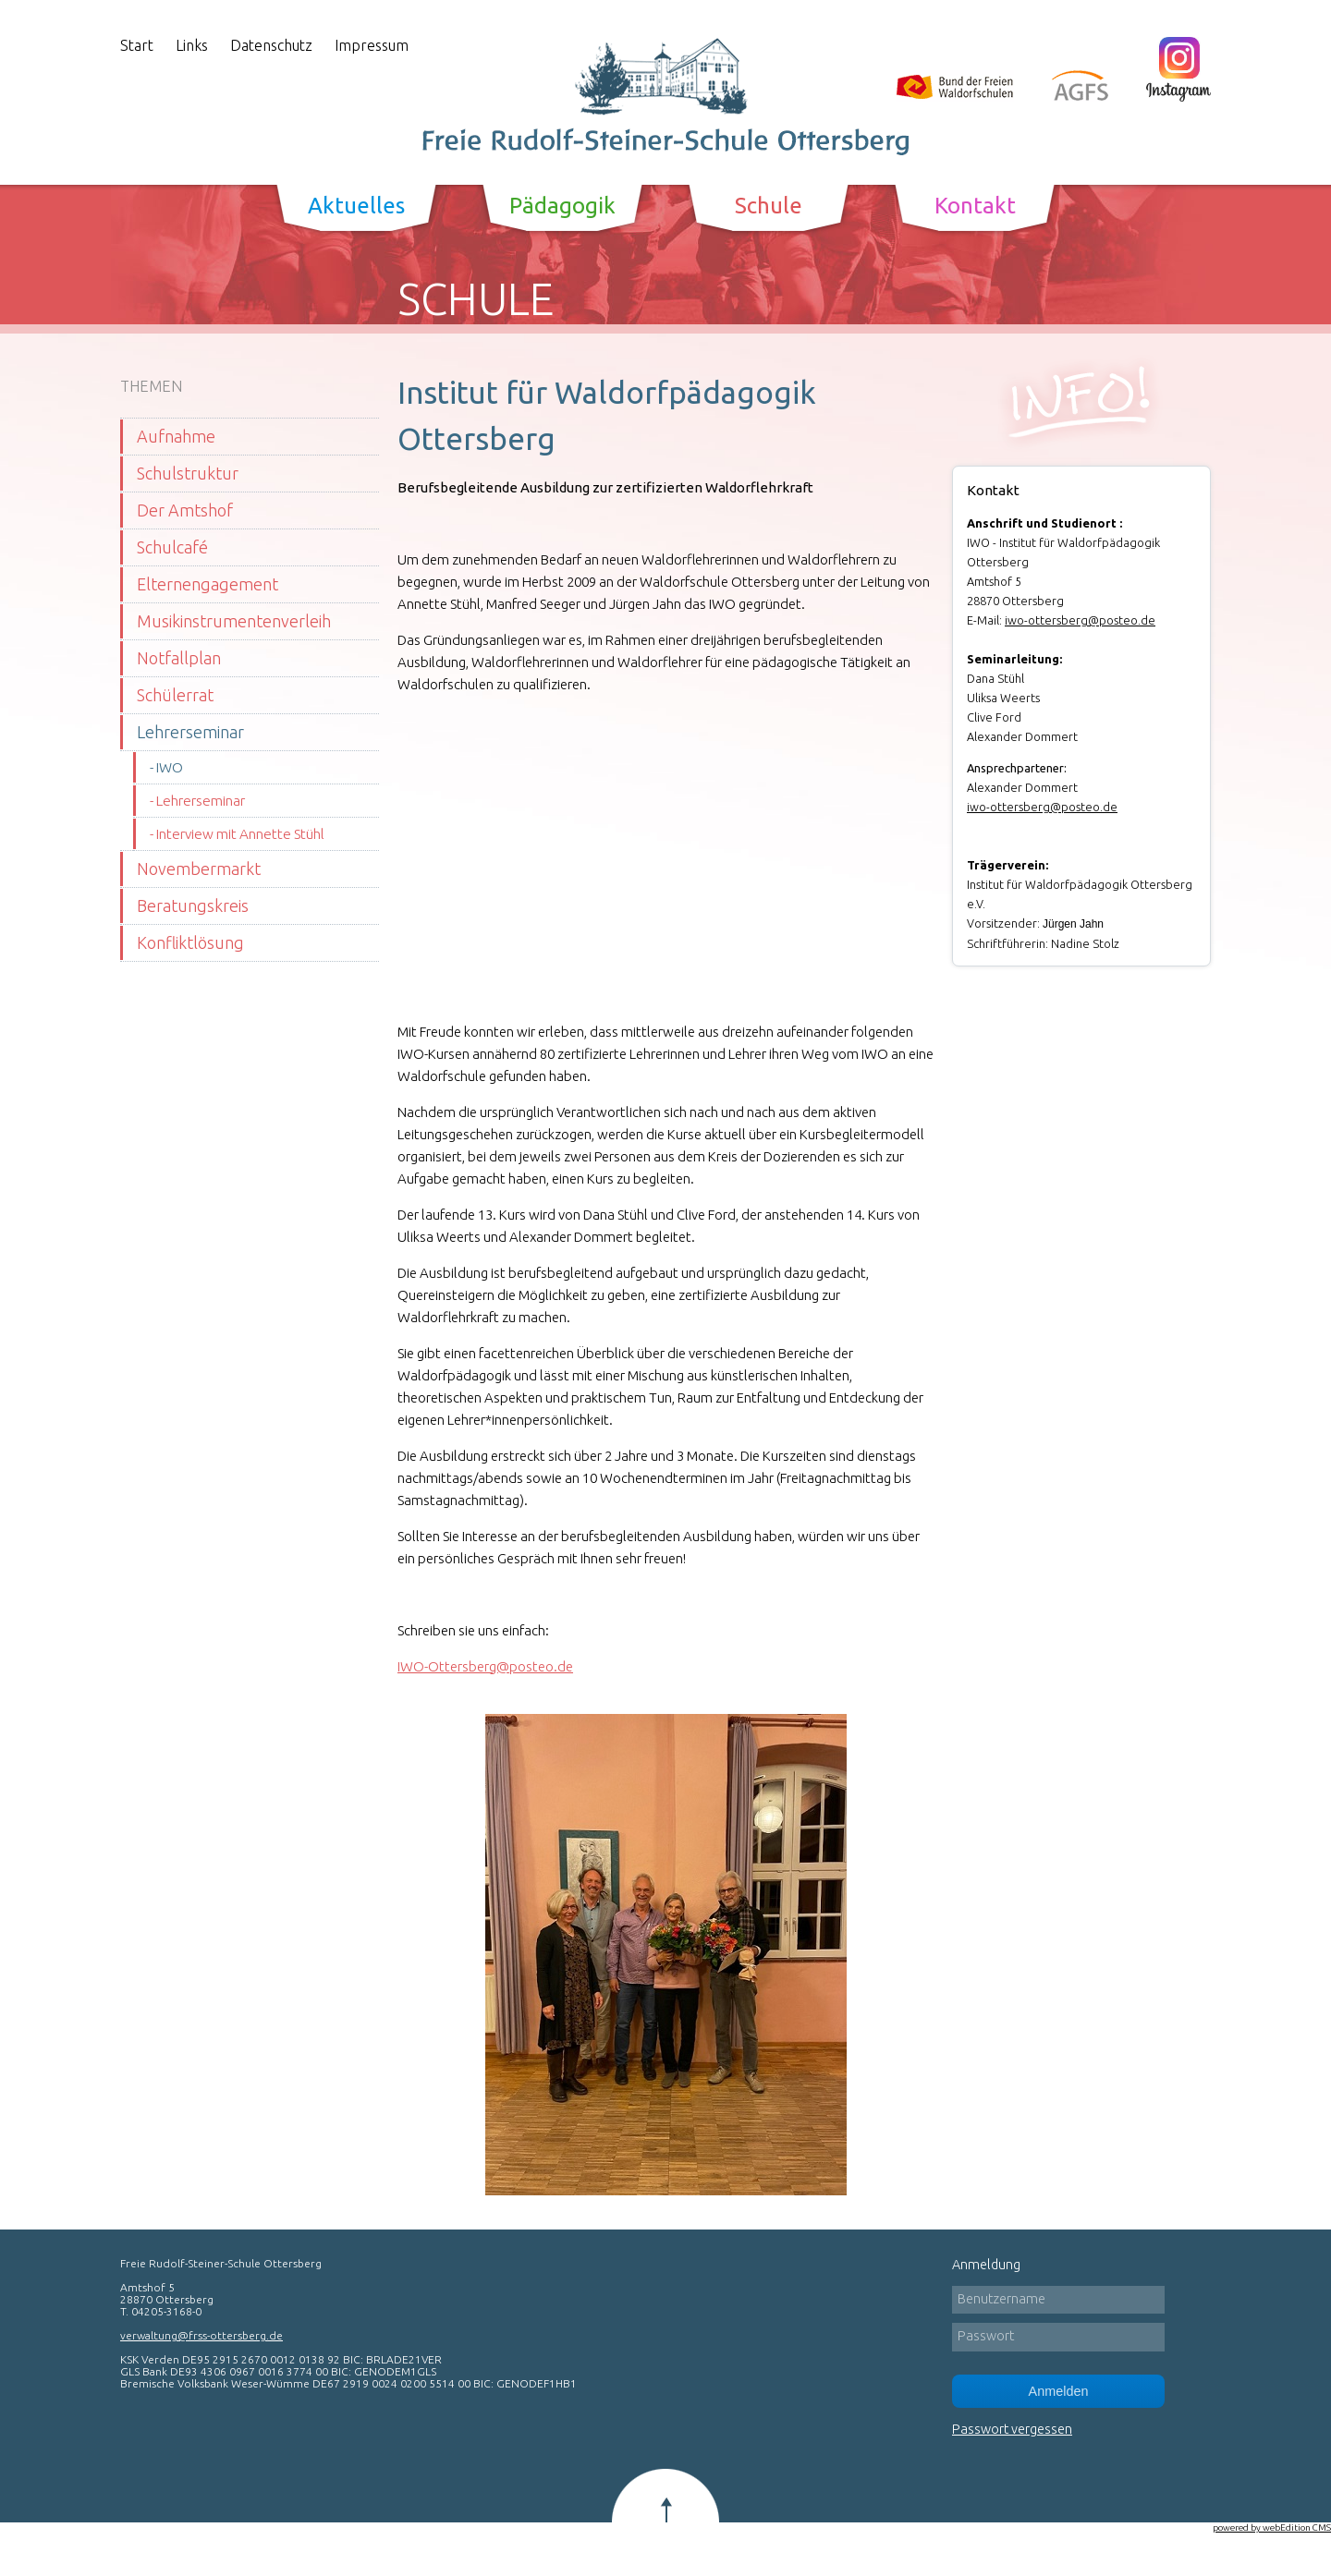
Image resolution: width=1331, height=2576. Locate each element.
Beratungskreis (193, 905)
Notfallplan (179, 658)
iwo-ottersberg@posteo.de (1080, 620)
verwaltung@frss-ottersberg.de (201, 2335)
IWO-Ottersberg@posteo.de (485, 1666)
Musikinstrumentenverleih (234, 621)
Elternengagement (207, 584)
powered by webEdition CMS (1272, 2527)
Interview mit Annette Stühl (240, 834)
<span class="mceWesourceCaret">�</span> (656, 855)
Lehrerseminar (190, 732)
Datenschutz (271, 45)
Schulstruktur (187, 473)
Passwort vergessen (1012, 2429)
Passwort (986, 2335)
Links (192, 45)
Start (136, 45)
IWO (169, 767)
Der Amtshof (185, 510)
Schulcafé (172, 547)
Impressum (372, 45)
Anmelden (1059, 2391)
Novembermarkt (199, 868)
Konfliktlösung (190, 942)
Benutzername (1001, 2298)
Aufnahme (176, 436)
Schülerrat (175, 695)
